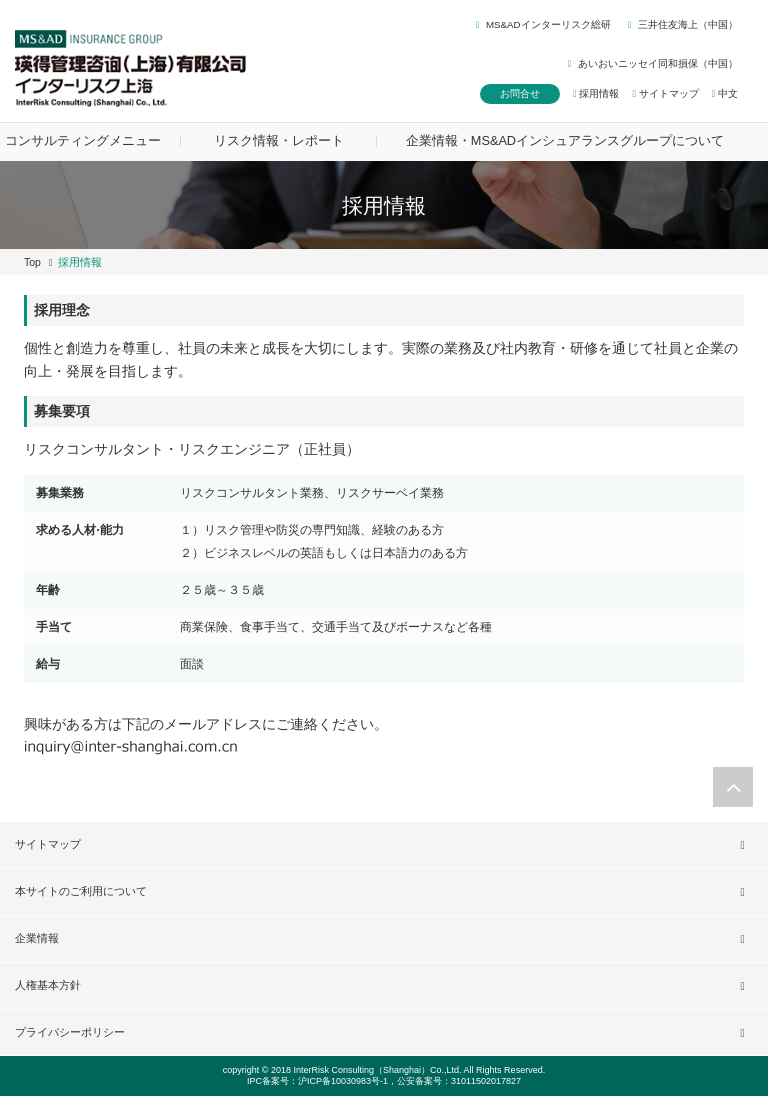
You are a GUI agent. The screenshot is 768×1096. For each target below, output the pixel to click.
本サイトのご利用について (81, 891)
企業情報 (37, 938)
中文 (725, 93)
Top (32, 262)
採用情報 (596, 93)
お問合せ (520, 93)
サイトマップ (665, 93)
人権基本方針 (48, 985)
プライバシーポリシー (70, 1032)
